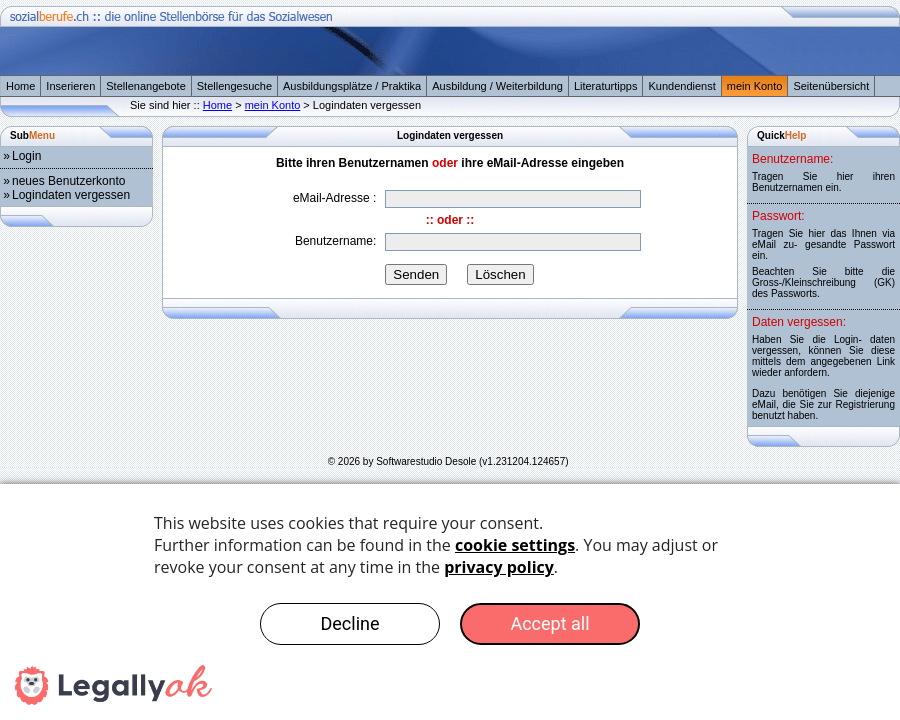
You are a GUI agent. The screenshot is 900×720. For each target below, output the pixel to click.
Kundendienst (681, 86)
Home (20, 86)
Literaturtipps (606, 86)
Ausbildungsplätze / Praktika (352, 86)
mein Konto (755, 86)
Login (26, 156)
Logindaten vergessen (71, 195)
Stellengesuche (234, 86)
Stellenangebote (146, 86)
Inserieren (70, 86)
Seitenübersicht (831, 86)
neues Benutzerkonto (68, 181)
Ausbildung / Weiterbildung (497, 86)
